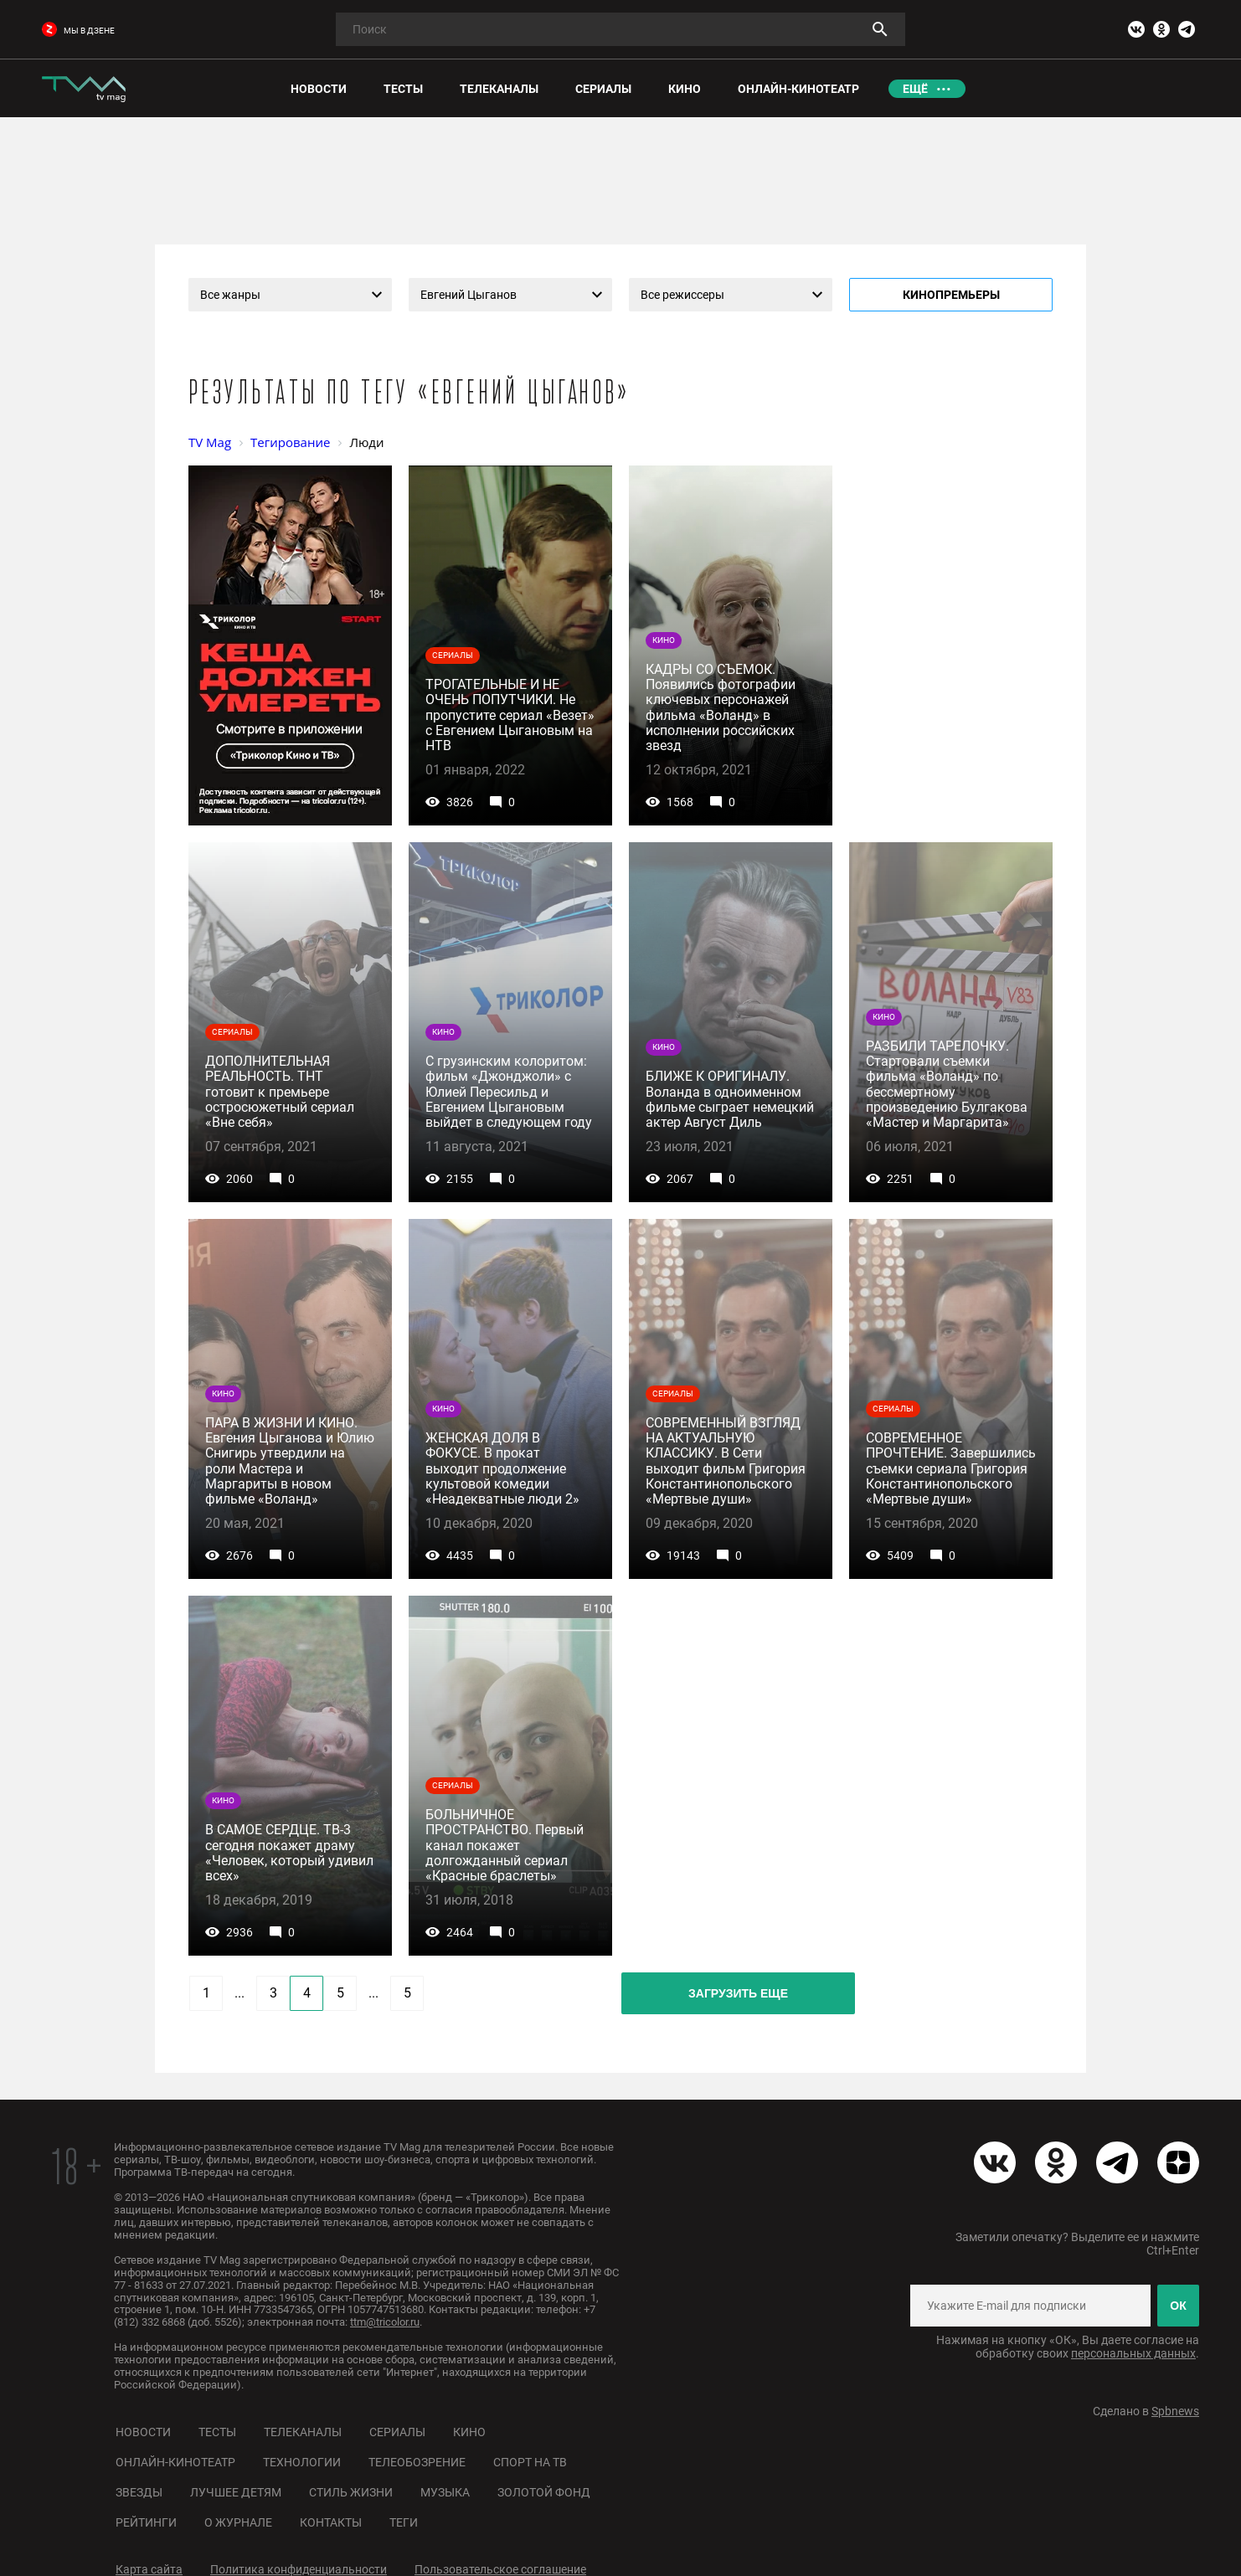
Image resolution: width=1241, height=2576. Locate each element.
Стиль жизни (351, 2492)
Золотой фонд (543, 2492)
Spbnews (1175, 2411)
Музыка (445, 2492)
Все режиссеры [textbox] (682, 294)
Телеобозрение (417, 2462)
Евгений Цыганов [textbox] (468, 294)
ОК (1178, 2305)
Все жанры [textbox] (230, 294)
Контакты (331, 2522)
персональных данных (1133, 2353)
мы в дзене (78, 30)
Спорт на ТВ (530, 2462)
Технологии (302, 2462)
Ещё (915, 88)
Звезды (139, 2492)
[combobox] (290, 294)
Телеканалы (303, 2432)
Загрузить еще (738, 1993)
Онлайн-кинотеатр (175, 2462)
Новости (143, 2432)
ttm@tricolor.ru (385, 2322)
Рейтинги (146, 2522)
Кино (469, 2432)
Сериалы (397, 2432)
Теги (403, 2522)
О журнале (238, 2522)
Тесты (217, 2432)
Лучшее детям (235, 2492)
